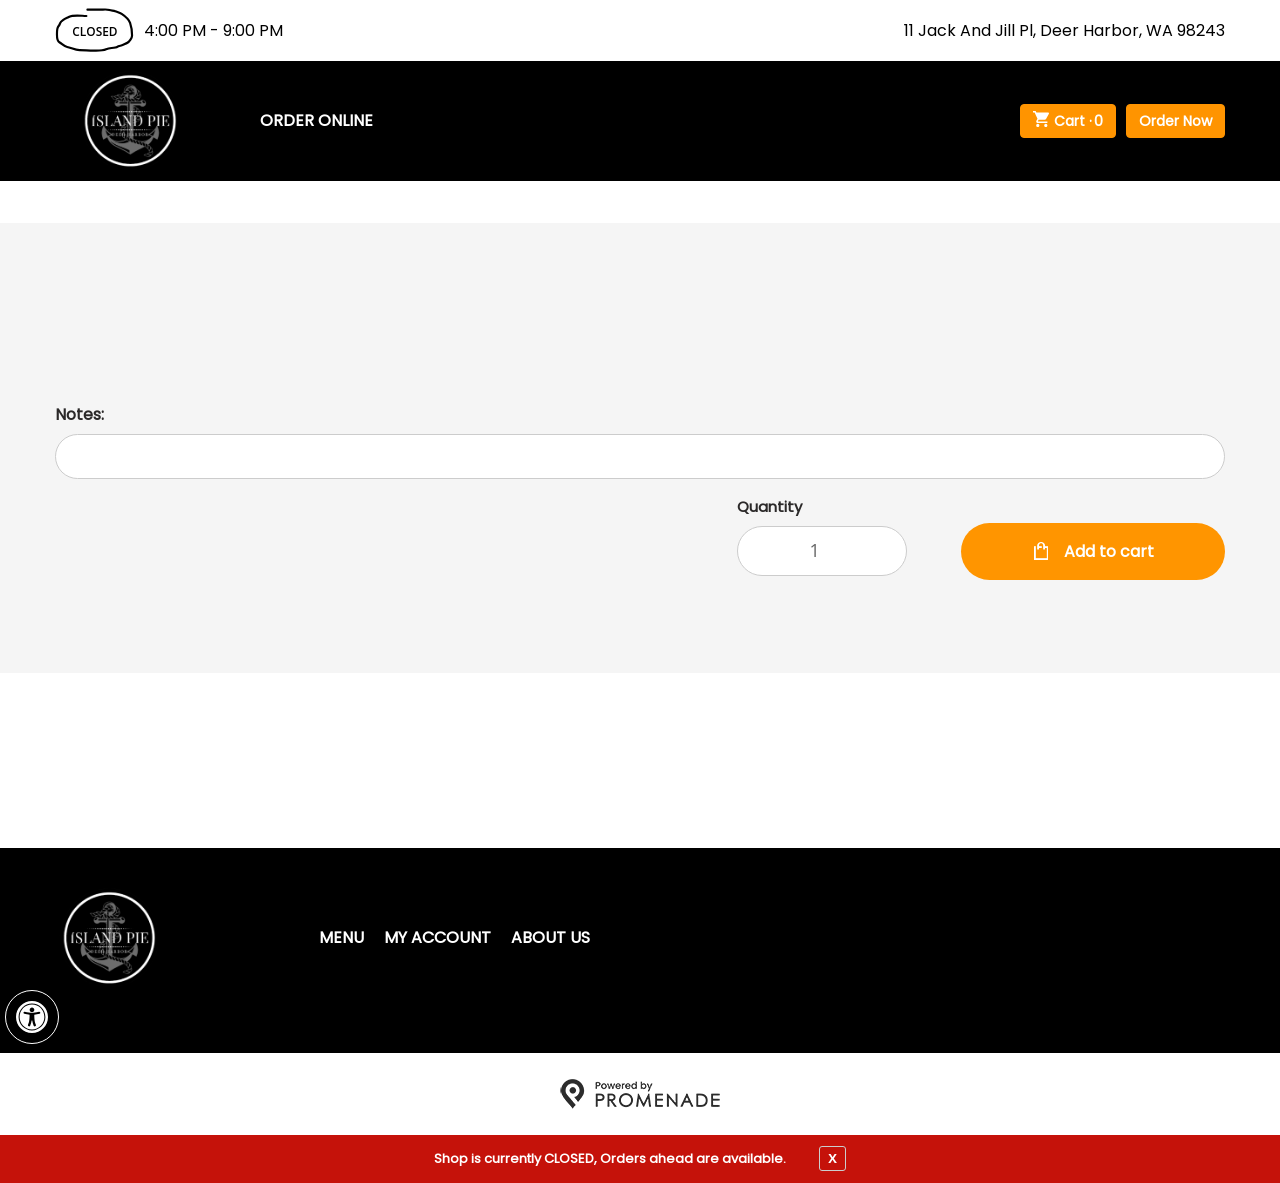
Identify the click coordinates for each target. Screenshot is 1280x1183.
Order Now (1175, 121)
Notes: (79, 414)
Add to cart (1107, 551)
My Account (437, 937)
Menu (341, 937)
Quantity (769, 506)
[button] (32, 1017)
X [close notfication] (832, 1158)
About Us (550, 937)
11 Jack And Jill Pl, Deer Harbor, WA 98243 (1064, 30)
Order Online (316, 120)
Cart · (1068, 121)
